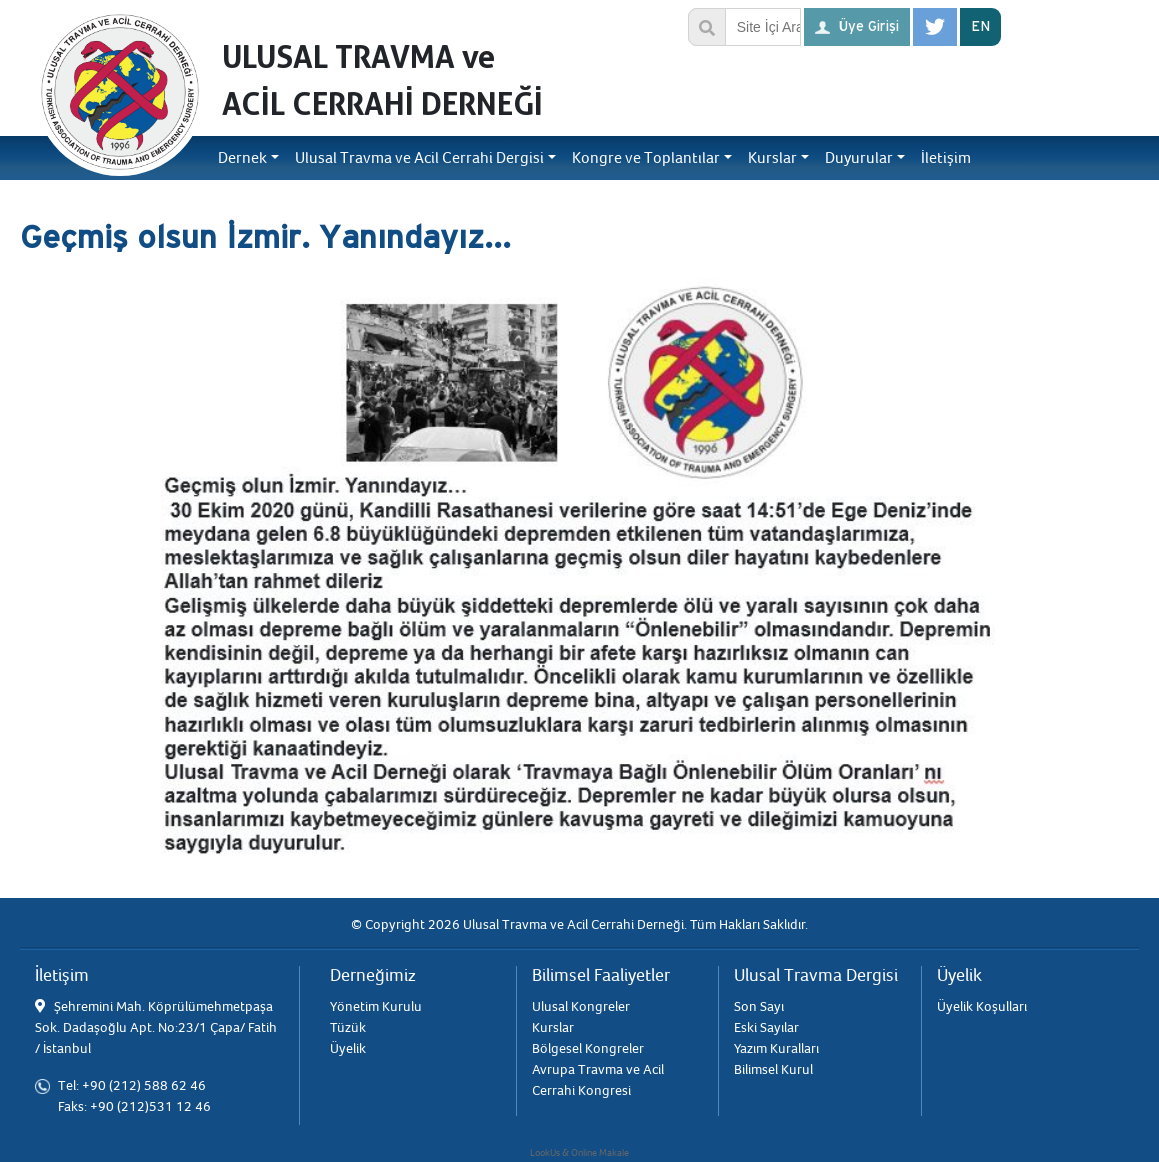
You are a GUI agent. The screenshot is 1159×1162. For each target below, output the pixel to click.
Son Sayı (759, 1006)
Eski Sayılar (766, 1027)
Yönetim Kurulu (376, 1006)
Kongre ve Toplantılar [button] (646, 158)
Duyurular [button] (859, 158)
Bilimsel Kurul (773, 1069)
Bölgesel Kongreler (588, 1048)
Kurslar (553, 1027)
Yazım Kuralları (776, 1048)
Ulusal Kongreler (581, 1006)
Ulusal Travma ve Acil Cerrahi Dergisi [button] (419, 158)
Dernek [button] (242, 158)
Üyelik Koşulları (982, 1006)
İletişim (946, 158)
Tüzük (348, 1027)
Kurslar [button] (772, 158)
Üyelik (348, 1048)
